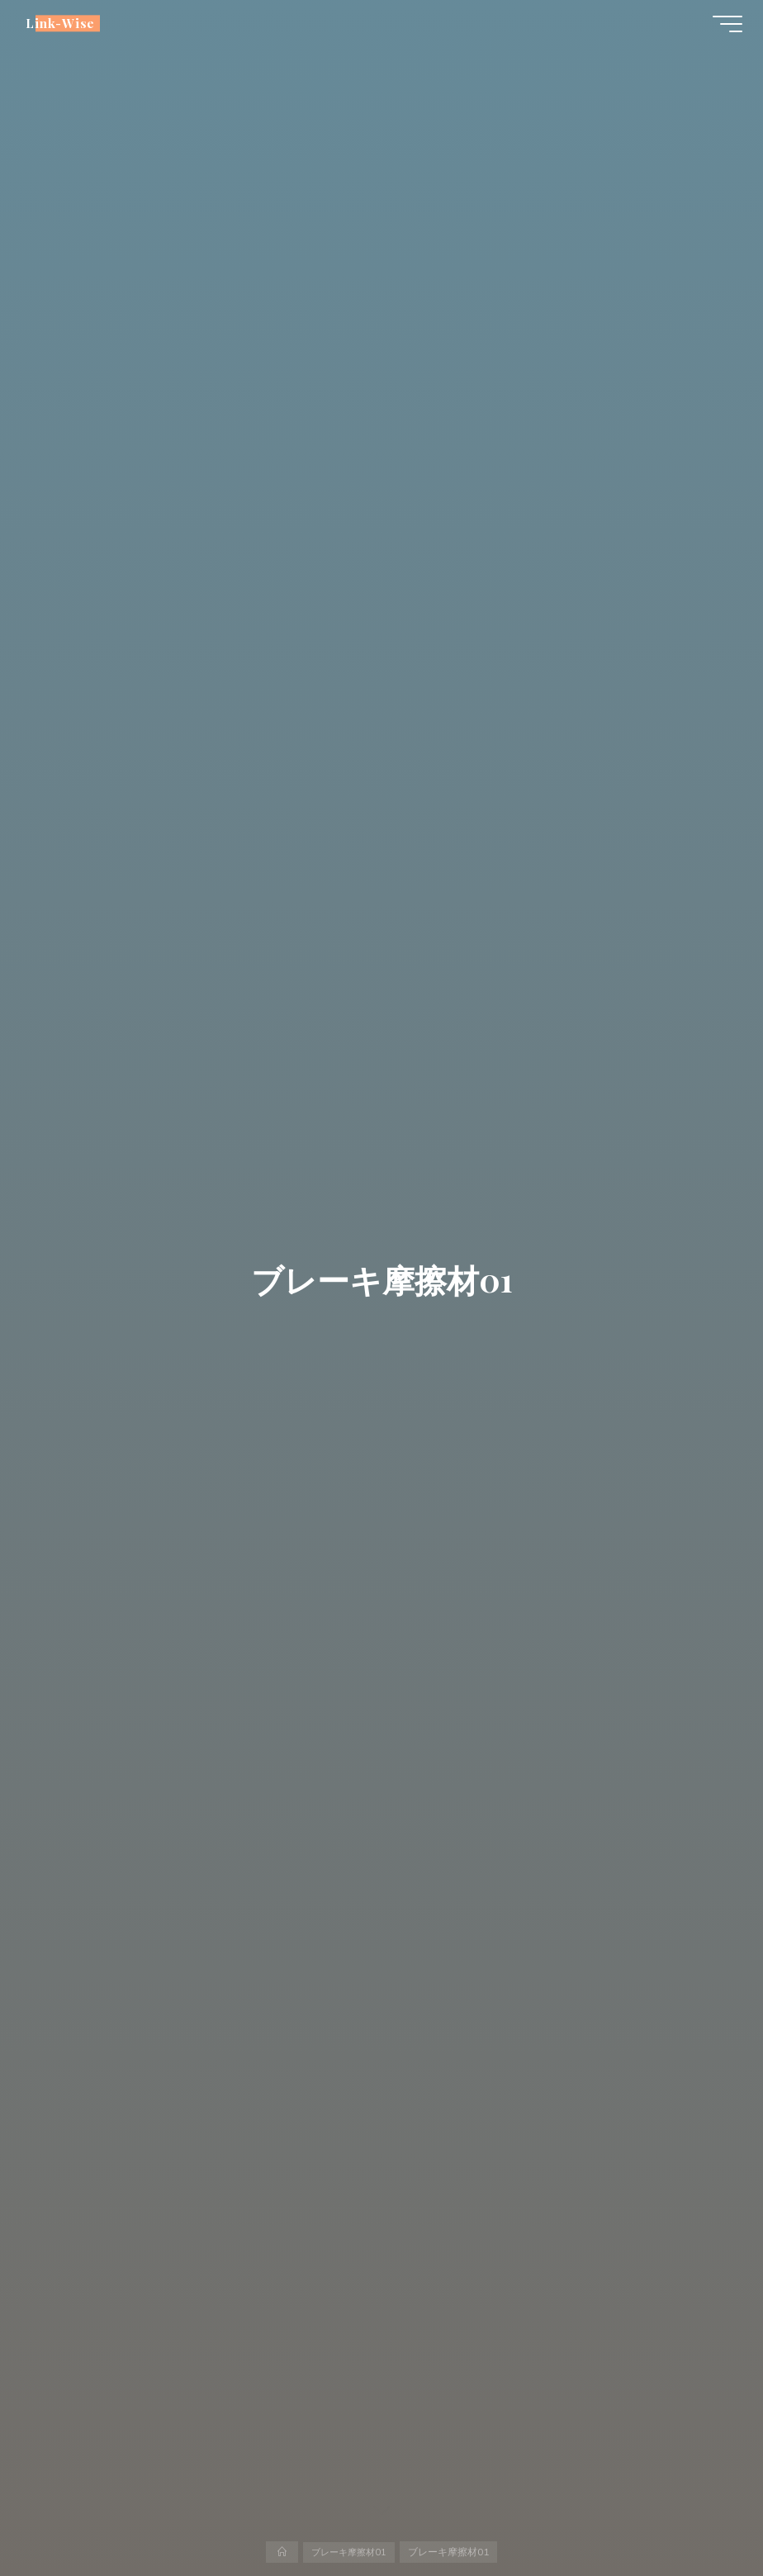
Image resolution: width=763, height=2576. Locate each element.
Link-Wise (64, 26)
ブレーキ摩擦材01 (349, 2551)
